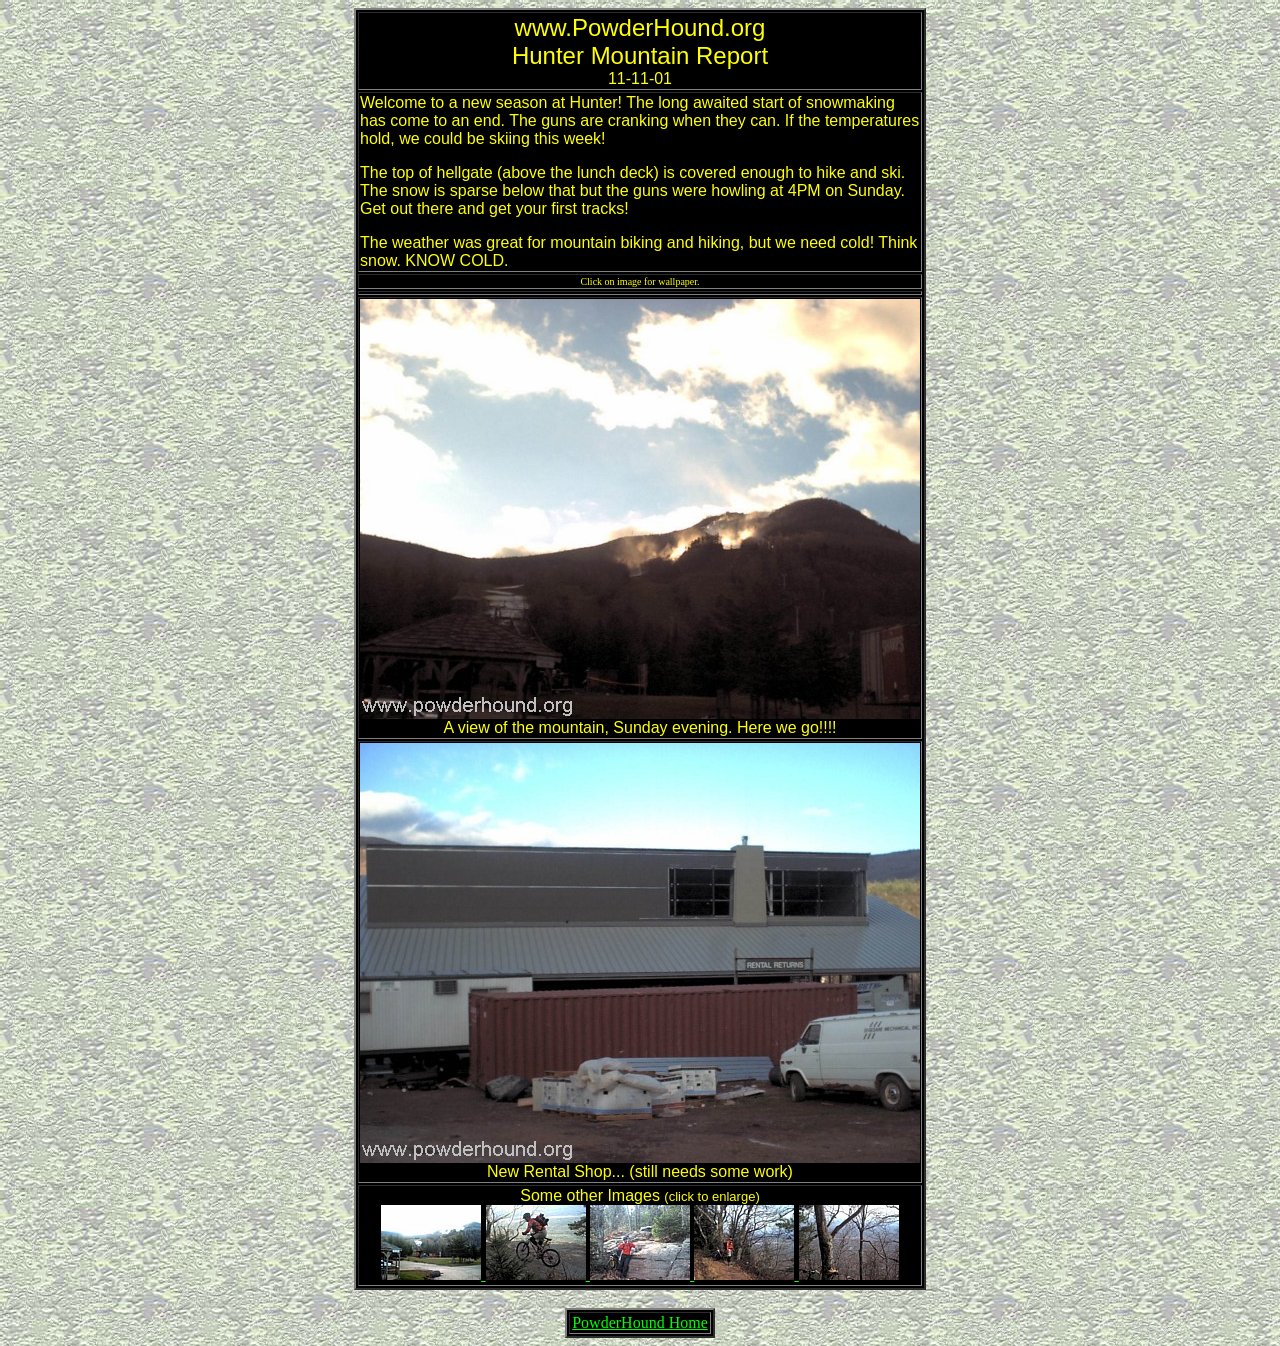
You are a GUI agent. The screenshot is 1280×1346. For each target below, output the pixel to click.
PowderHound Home (640, 1322)
